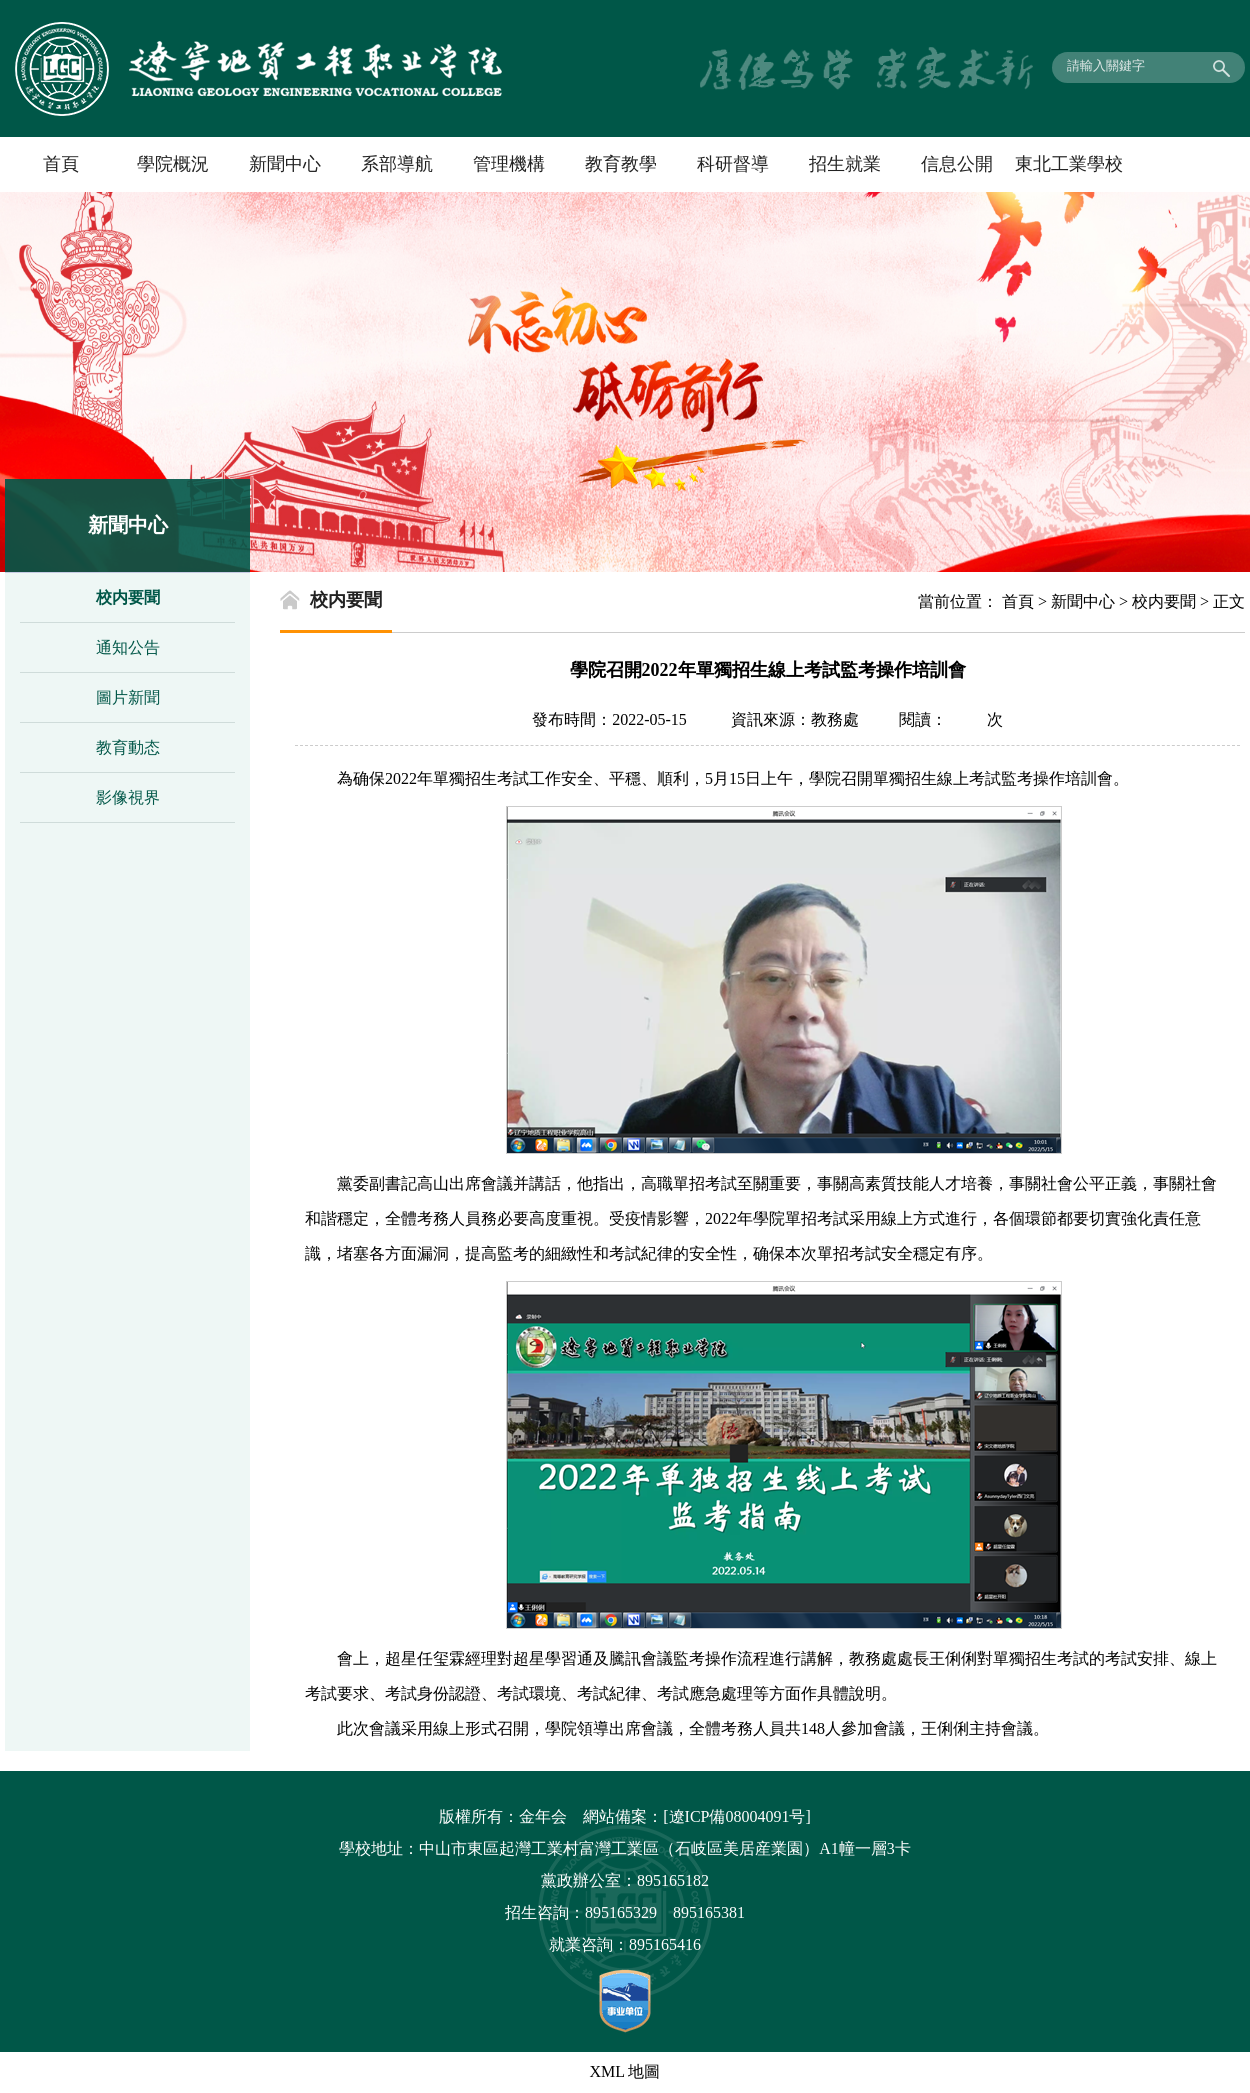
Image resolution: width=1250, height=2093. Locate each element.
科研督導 (733, 164)
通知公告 (128, 647)
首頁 (61, 164)
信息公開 (957, 164)
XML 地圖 (625, 2071)
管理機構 (509, 164)
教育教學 (621, 164)
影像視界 (128, 797)
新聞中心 (285, 164)
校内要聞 (128, 597)
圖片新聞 (128, 697)
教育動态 (128, 747)
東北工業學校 (1069, 164)
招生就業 (845, 164)
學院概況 (173, 164)
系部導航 (397, 164)
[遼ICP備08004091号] (737, 1816)
